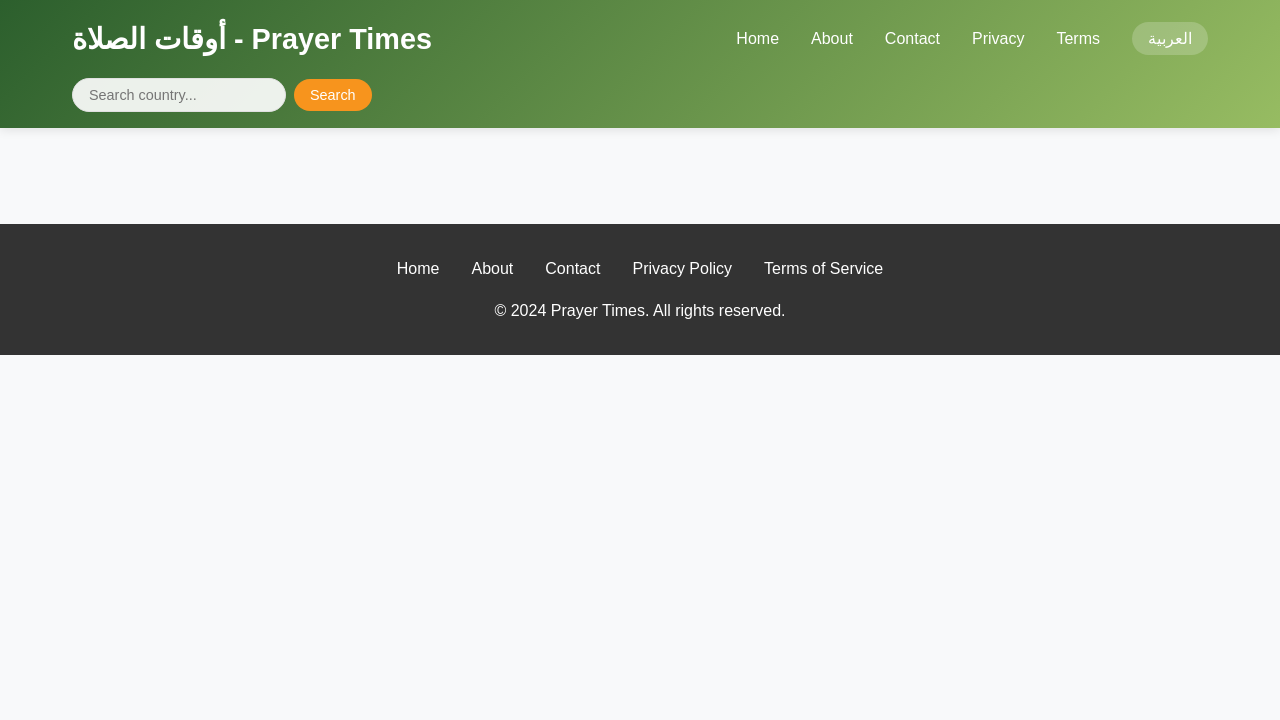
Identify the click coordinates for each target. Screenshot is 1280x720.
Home (757, 38)
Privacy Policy (682, 268)
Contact (912, 38)
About (832, 38)
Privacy (998, 38)
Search (333, 95)
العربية (1170, 38)
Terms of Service (823, 268)
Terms (1078, 38)
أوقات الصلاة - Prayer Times (252, 39)
